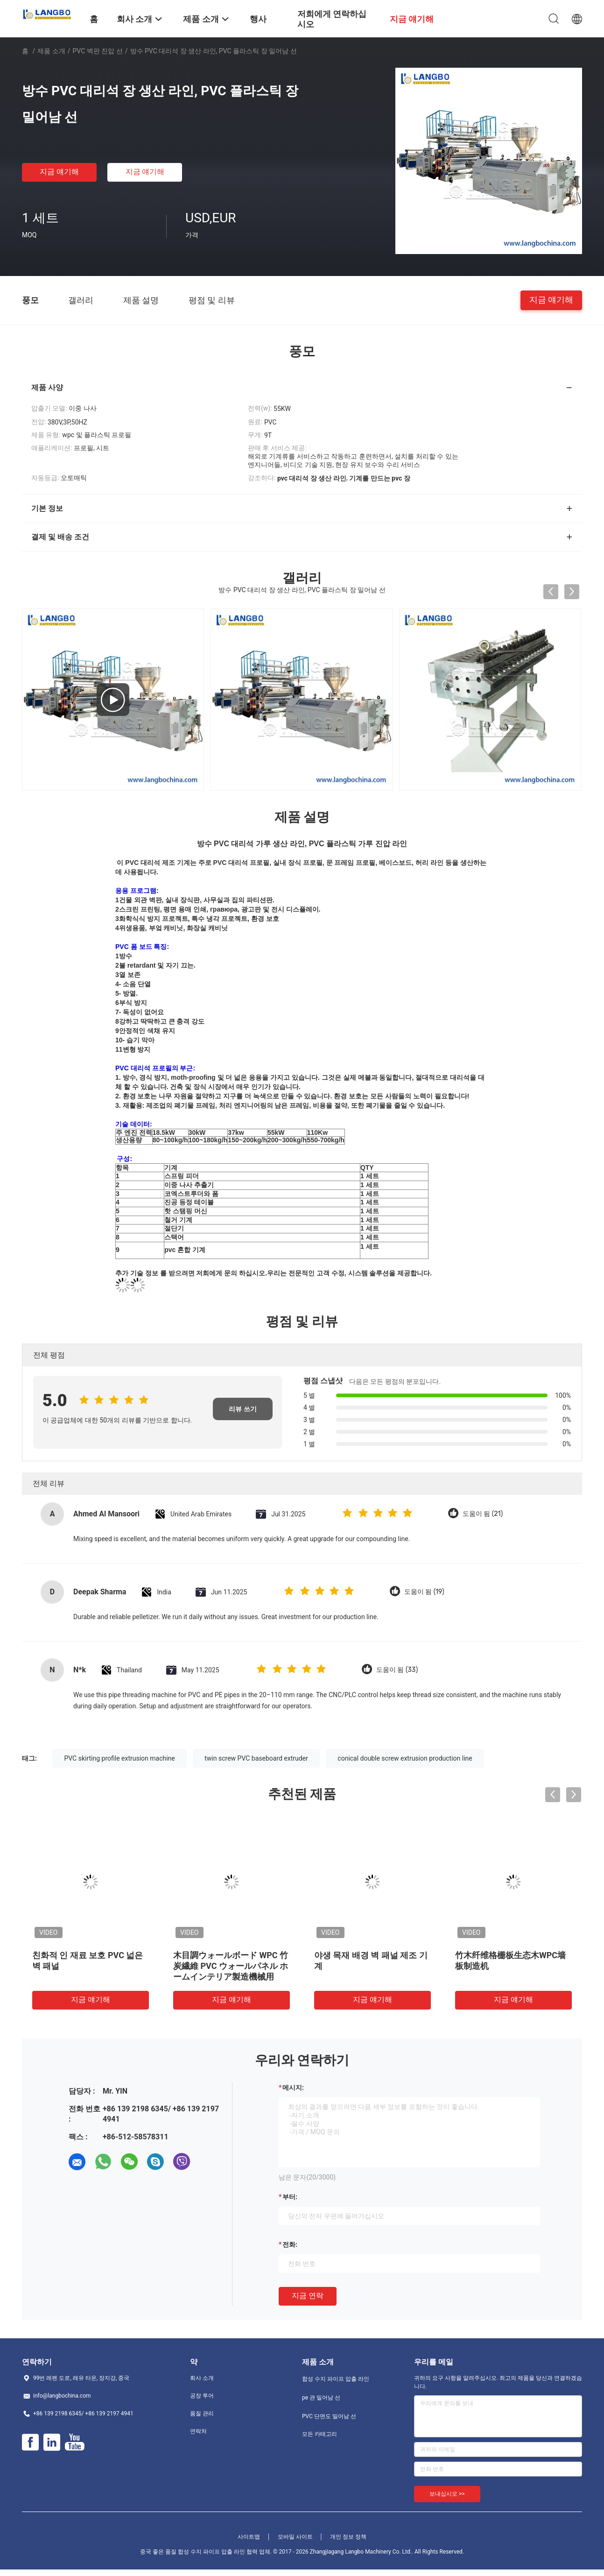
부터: (289, 2197)
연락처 (198, 2431)
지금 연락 (307, 2295)
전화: (289, 2244)
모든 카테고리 (319, 2434)
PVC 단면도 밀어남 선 (329, 2416)
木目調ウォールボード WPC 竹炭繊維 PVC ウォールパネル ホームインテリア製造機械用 (230, 1966)
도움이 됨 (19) (424, 1592)
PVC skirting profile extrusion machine (119, 1758)
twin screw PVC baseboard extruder (256, 1758)
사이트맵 (249, 2537)
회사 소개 (202, 2378)
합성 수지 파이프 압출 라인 (335, 2379)
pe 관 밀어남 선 (321, 2397)
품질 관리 (202, 2413)
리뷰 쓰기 (242, 1409)
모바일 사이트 (295, 2537)
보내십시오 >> (447, 2494)
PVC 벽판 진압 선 (98, 51)
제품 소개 (51, 51)
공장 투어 (202, 2395)
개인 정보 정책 (348, 2537)
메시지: (293, 2087)
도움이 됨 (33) (397, 1670)
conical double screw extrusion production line (404, 1758)
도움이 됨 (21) (483, 1514)
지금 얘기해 (59, 171)
